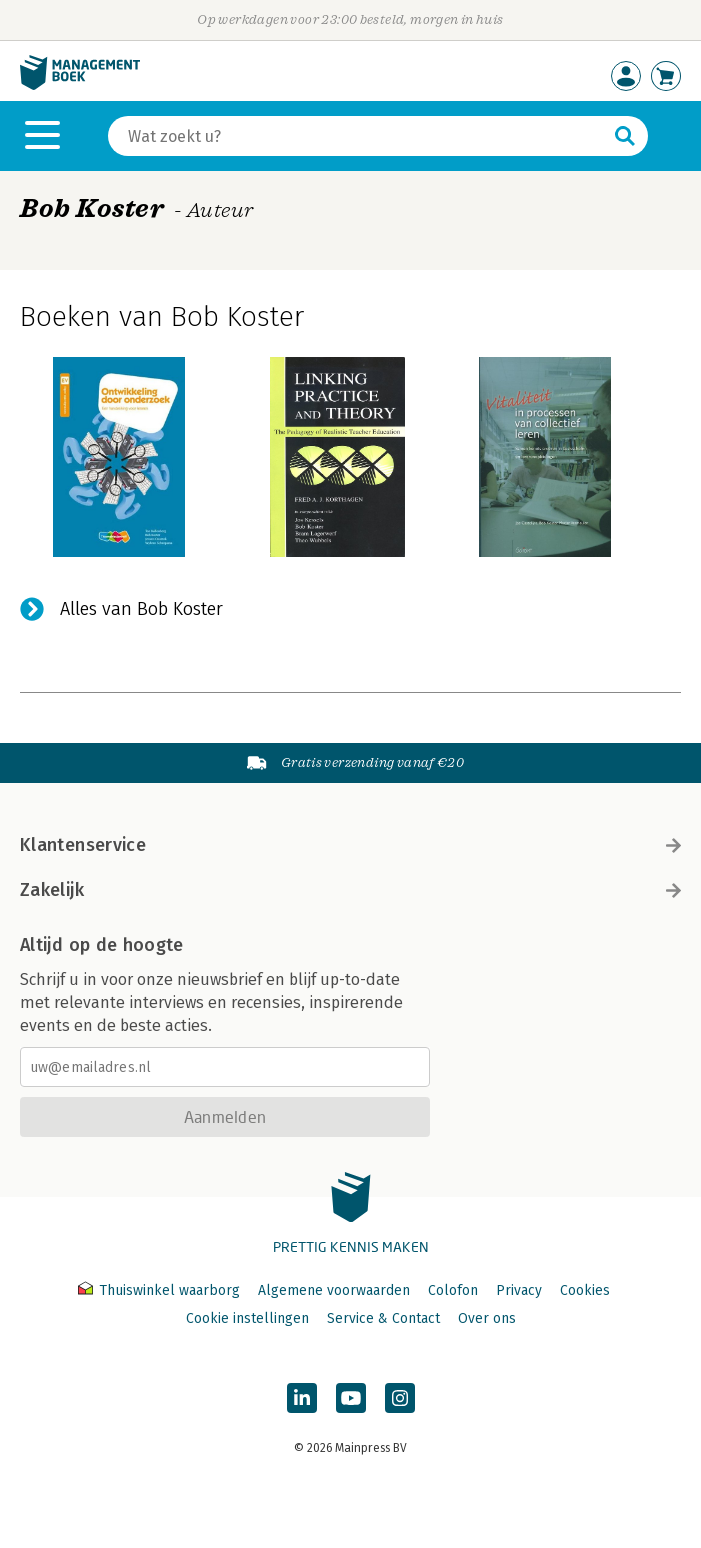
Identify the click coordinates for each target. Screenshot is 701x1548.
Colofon (453, 1290)
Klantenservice (350, 845)
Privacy (519, 1290)
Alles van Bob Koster (141, 609)
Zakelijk (350, 890)
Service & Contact (383, 1318)
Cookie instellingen (247, 1318)
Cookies (585, 1290)
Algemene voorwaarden (334, 1290)
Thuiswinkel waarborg (161, 1290)
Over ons (487, 1318)
